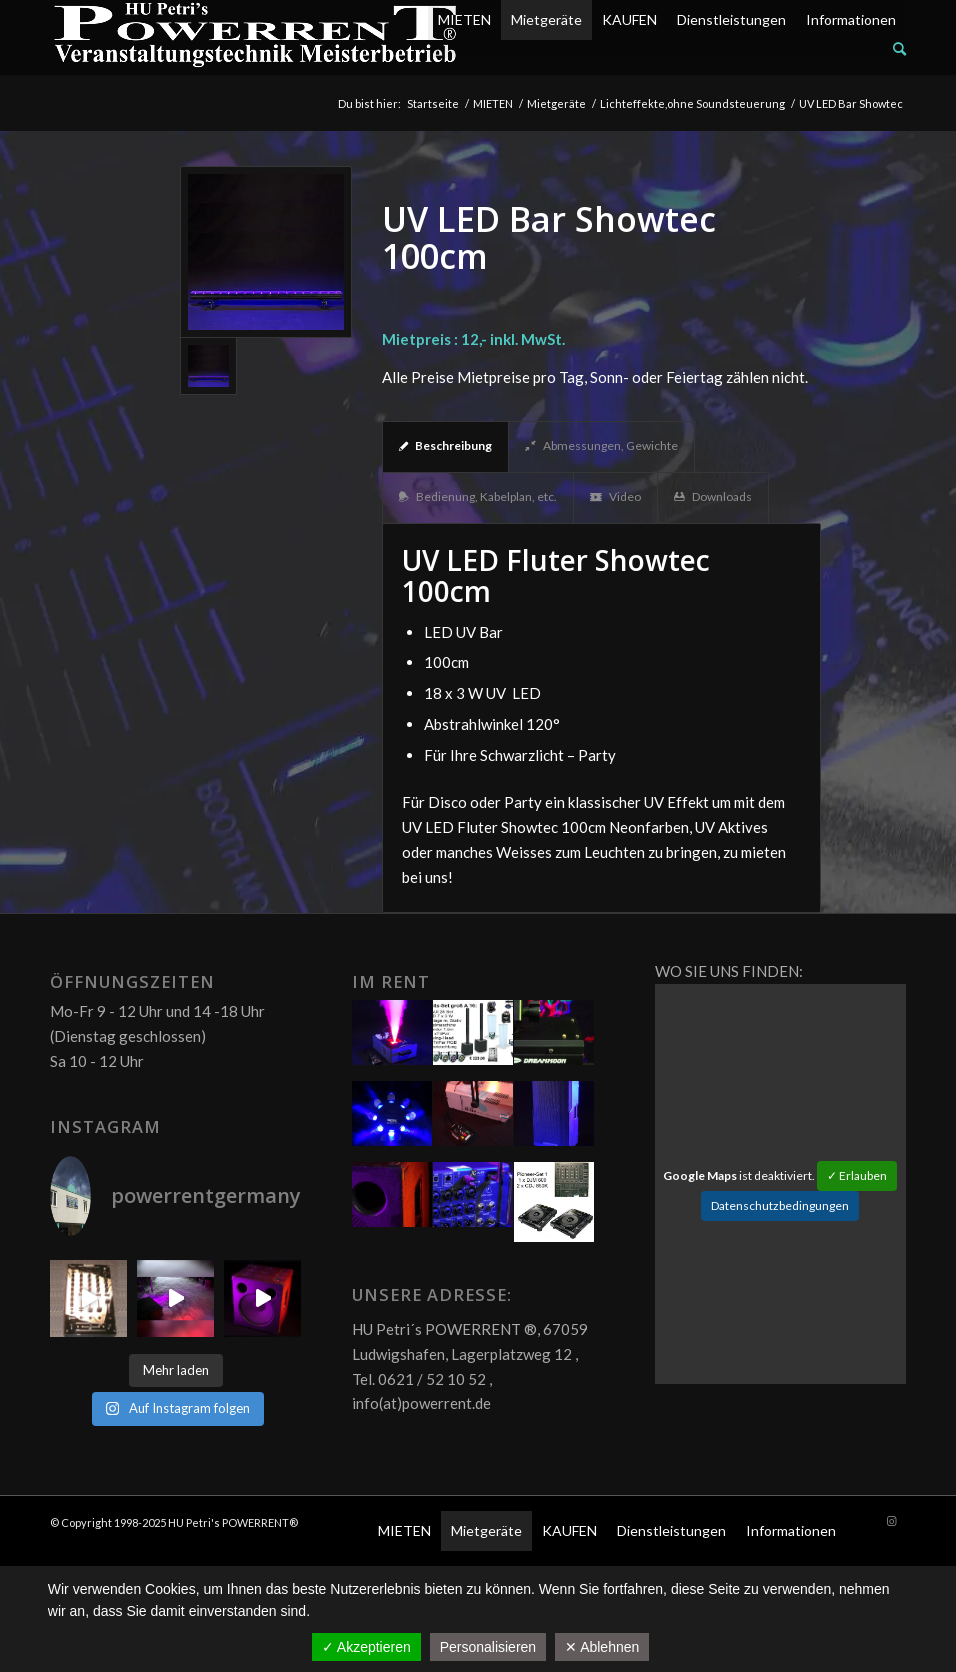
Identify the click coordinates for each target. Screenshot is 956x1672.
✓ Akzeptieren (366, 1647)
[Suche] (899, 48)
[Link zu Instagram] (891, 1521)
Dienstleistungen (731, 19)
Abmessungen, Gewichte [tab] (601, 445)
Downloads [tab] (713, 496)
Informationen (851, 19)
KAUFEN (629, 19)
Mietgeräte (546, 19)
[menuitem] (667, 49)
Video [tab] (615, 496)
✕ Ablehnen (602, 1647)
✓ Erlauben (857, 1175)
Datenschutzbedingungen (780, 1205)
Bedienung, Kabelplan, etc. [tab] (478, 496)
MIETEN (464, 19)
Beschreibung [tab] (445, 445)
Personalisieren (488, 1647)
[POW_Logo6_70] (256, 37)
